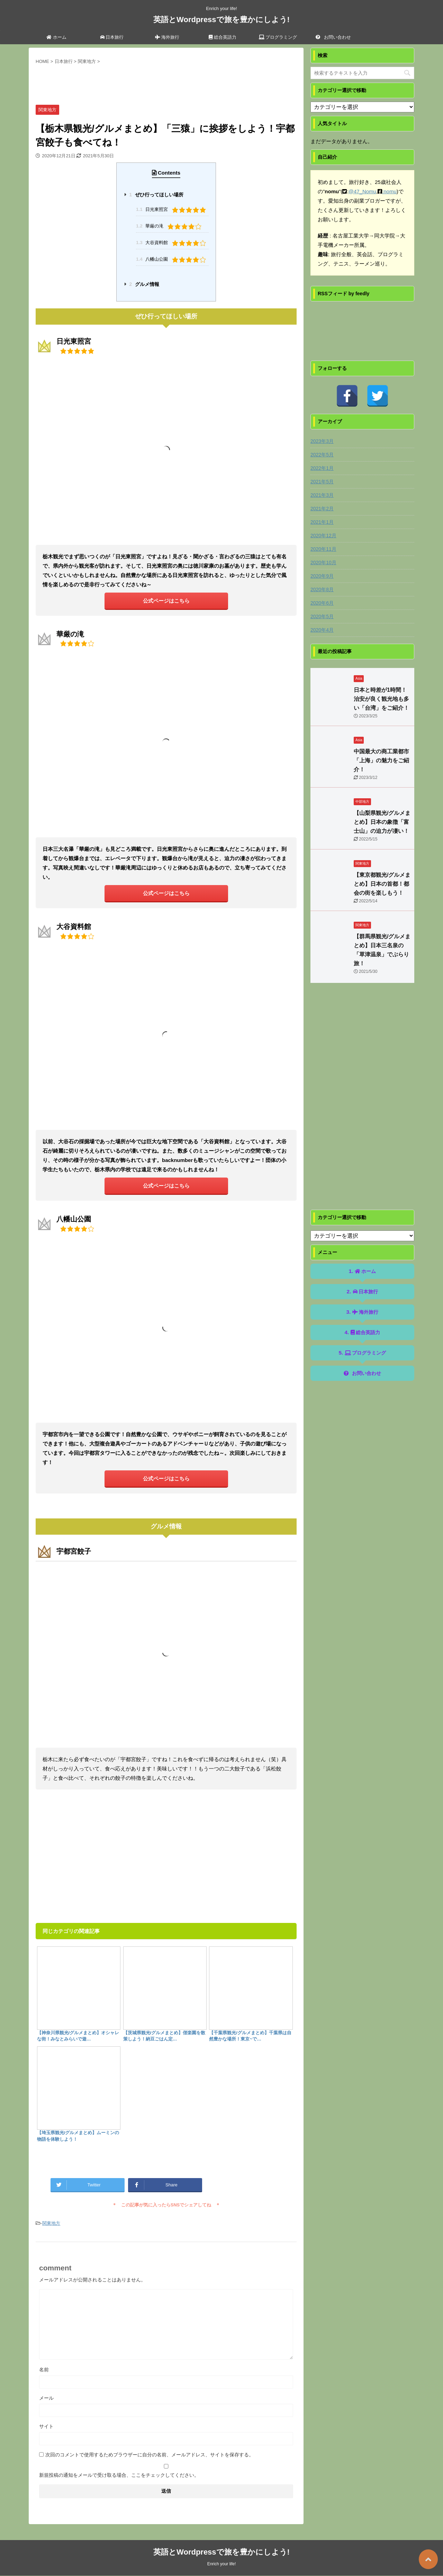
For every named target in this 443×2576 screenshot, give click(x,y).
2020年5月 (322, 616)
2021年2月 (322, 508)
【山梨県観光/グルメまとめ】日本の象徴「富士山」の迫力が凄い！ (382, 822)
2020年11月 (323, 549)
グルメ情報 (144, 284)
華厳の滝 (170, 226)
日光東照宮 (172, 209)
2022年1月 (322, 468)
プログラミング (278, 37)
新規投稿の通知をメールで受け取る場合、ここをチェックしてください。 (166, 2471)
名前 (44, 2369)
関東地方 (51, 2223)
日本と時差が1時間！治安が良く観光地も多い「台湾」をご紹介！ (381, 699)
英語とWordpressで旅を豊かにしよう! (221, 19)
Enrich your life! (221, 2563)
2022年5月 (322, 454)
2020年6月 (322, 603)
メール (46, 2398)
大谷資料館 (172, 242)
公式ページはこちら (166, 601)
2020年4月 (322, 630)
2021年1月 (322, 522)
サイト (46, 2426)
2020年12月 (323, 535)
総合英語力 (222, 37)
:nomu (389, 191)
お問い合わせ (333, 37)
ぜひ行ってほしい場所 (156, 194)
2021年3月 (322, 495)
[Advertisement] (166, 83)
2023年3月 (322, 441)
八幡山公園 (172, 259)
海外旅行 (167, 37)
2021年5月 (322, 481)
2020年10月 (323, 562)
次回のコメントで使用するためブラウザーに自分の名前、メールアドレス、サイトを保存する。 (149, 2454)
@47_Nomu (362, 191)
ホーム (56, 37)
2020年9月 (322, 576)
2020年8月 (322, 589)
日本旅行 (112, 37)
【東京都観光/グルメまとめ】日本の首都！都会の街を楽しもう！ (382, 884)
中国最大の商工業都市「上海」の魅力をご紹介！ (381, 760)
